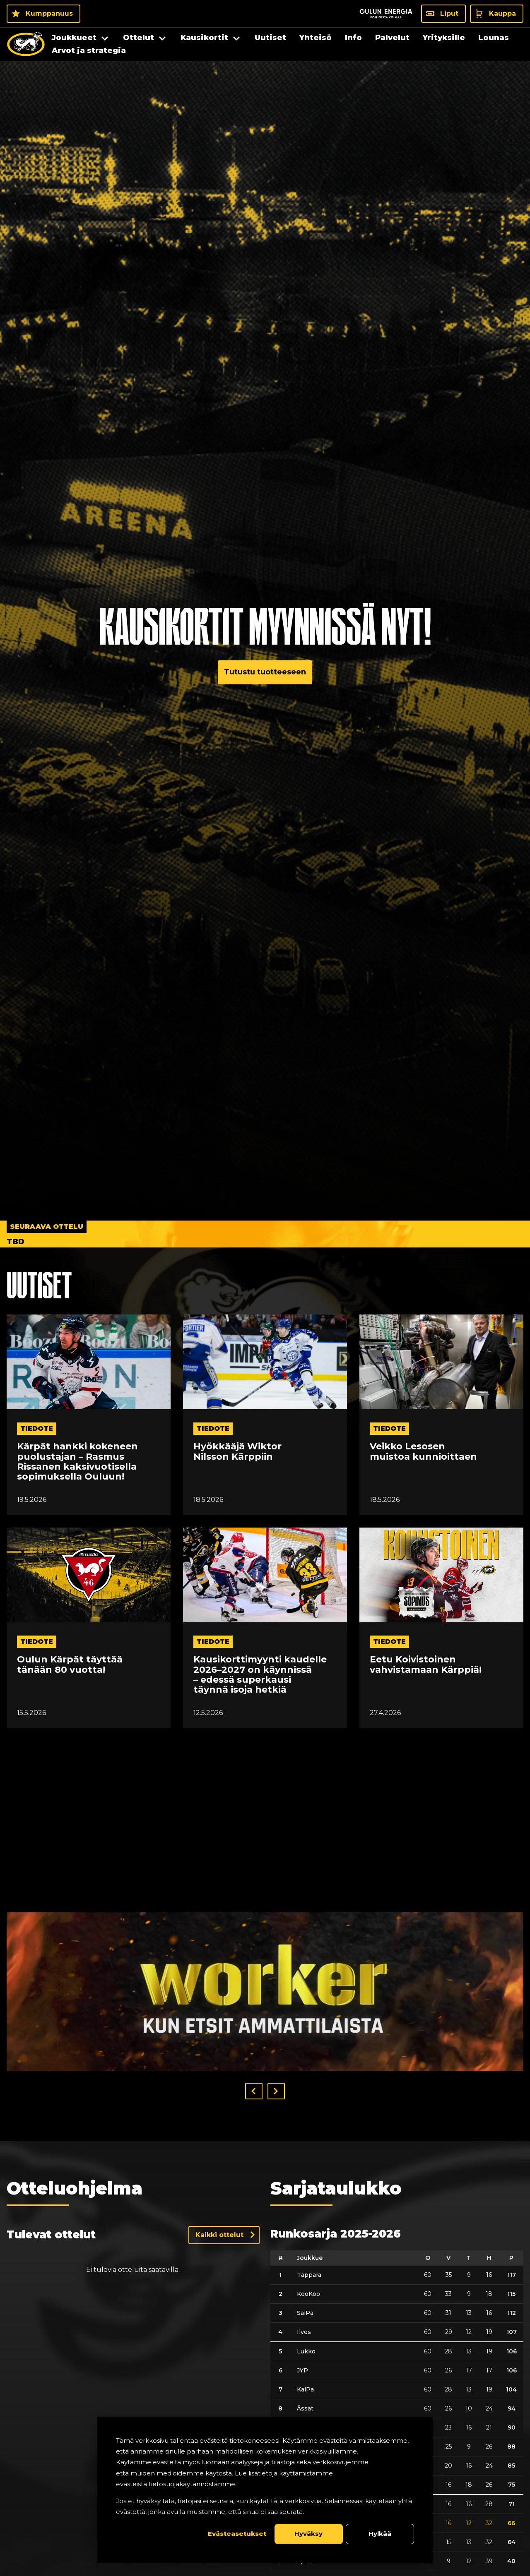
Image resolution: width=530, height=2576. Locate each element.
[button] (254, 2091)
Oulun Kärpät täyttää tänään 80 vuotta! (70, 1664)
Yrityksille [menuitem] (444, 37)
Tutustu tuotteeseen (265, 671)
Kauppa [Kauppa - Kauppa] (502, 13)
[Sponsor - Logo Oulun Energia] (386, 13)
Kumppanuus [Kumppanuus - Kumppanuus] (49, 13)
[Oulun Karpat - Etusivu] (26, 44)
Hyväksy (308, 2534)
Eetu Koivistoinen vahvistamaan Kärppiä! (426, 1664)
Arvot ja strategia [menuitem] (89, 50)
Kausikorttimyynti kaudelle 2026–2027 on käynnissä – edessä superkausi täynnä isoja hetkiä (260, 1675)
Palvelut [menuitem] (392, 37)
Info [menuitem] (353, 37)
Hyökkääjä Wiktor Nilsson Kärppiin (237, 1451)
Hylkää (380, 2534)
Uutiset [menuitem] (270, 37)
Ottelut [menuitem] (138, 37)
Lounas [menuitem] (493, 37)
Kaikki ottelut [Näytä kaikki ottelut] (219, 2235)
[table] (396, 2410)
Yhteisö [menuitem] (315, 37)
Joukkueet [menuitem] (74, 37)
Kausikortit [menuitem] (204, 37)
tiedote (36, 1428)
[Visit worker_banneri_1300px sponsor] (265, 1991)
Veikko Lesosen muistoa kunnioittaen (423, 1451)
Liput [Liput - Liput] (449, 13)
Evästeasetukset (237, 2534)
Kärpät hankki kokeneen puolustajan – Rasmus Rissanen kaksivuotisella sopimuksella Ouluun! (77, 1462)
